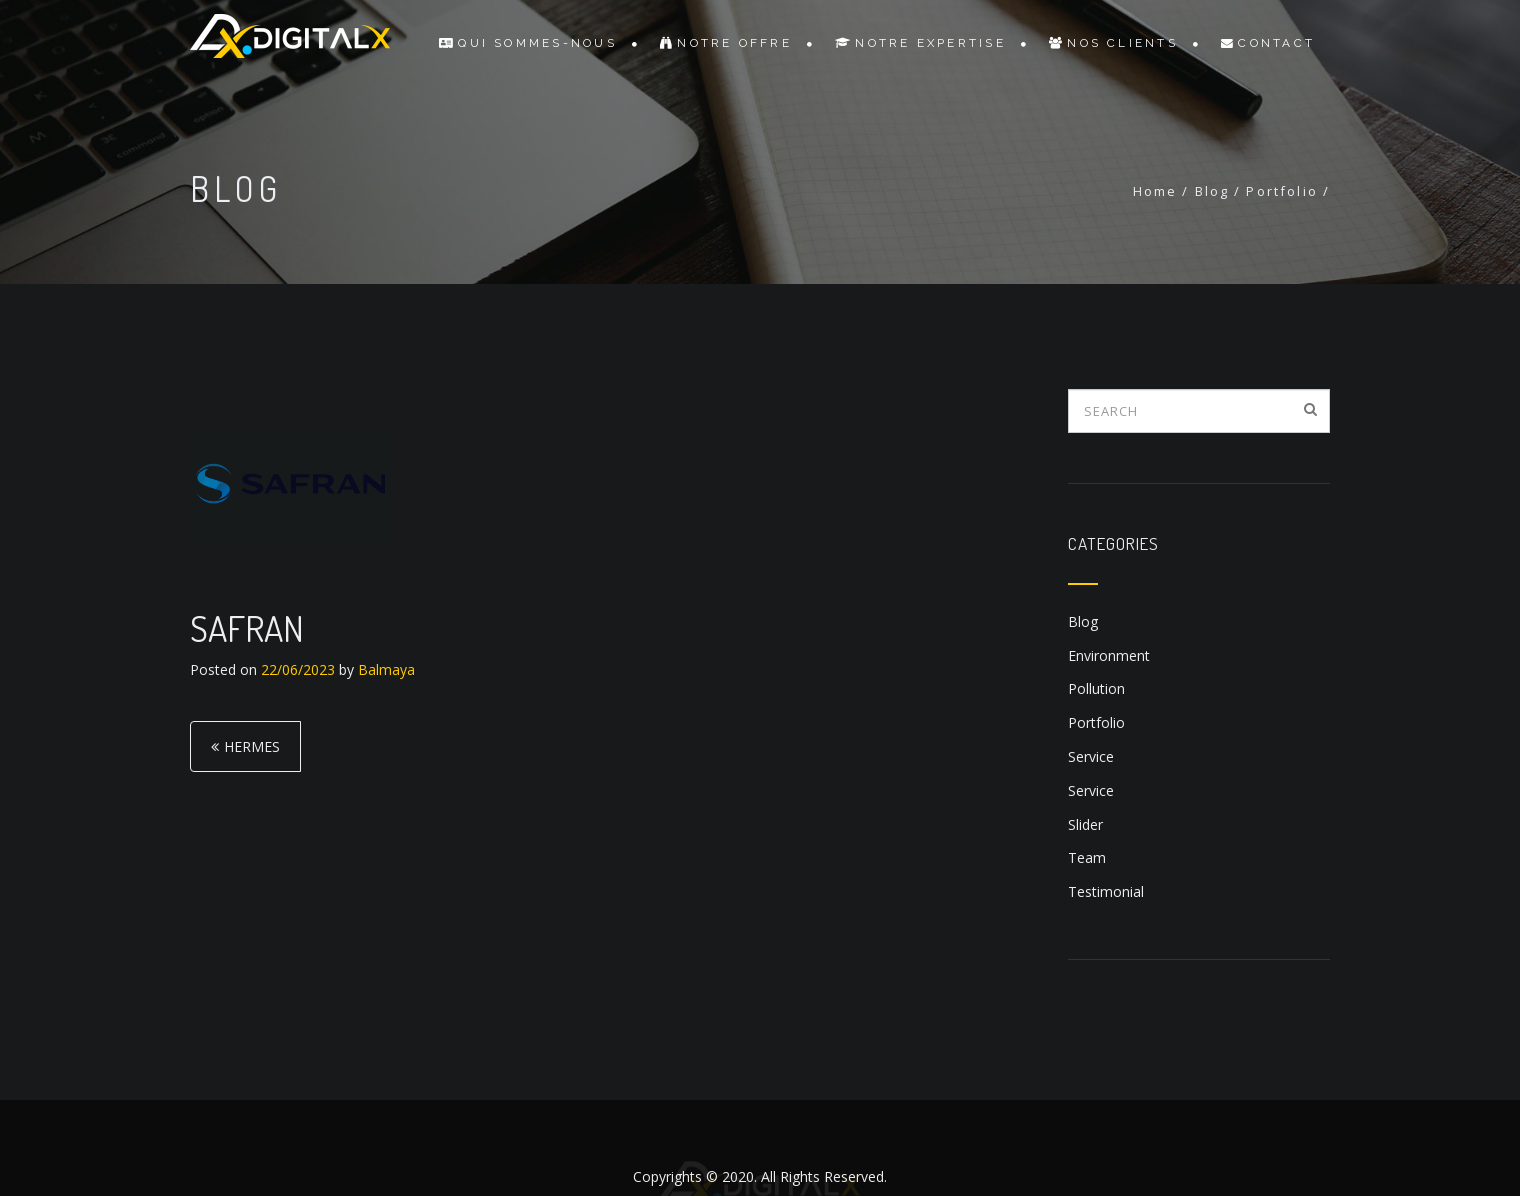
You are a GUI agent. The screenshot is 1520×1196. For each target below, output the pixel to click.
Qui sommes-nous (528, 43)
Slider (1085, 824)
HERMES (252, 746)
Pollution (1096, 688)
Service (1091, 756)
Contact (1268, 43)
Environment (1109, 655)
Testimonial (1106, 891)
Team (1087, 857)
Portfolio (1096, 722)
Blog (1083, 621)
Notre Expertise (920, 43)
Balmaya (386, 669)
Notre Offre (726, 43)
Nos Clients (1113, 43)
